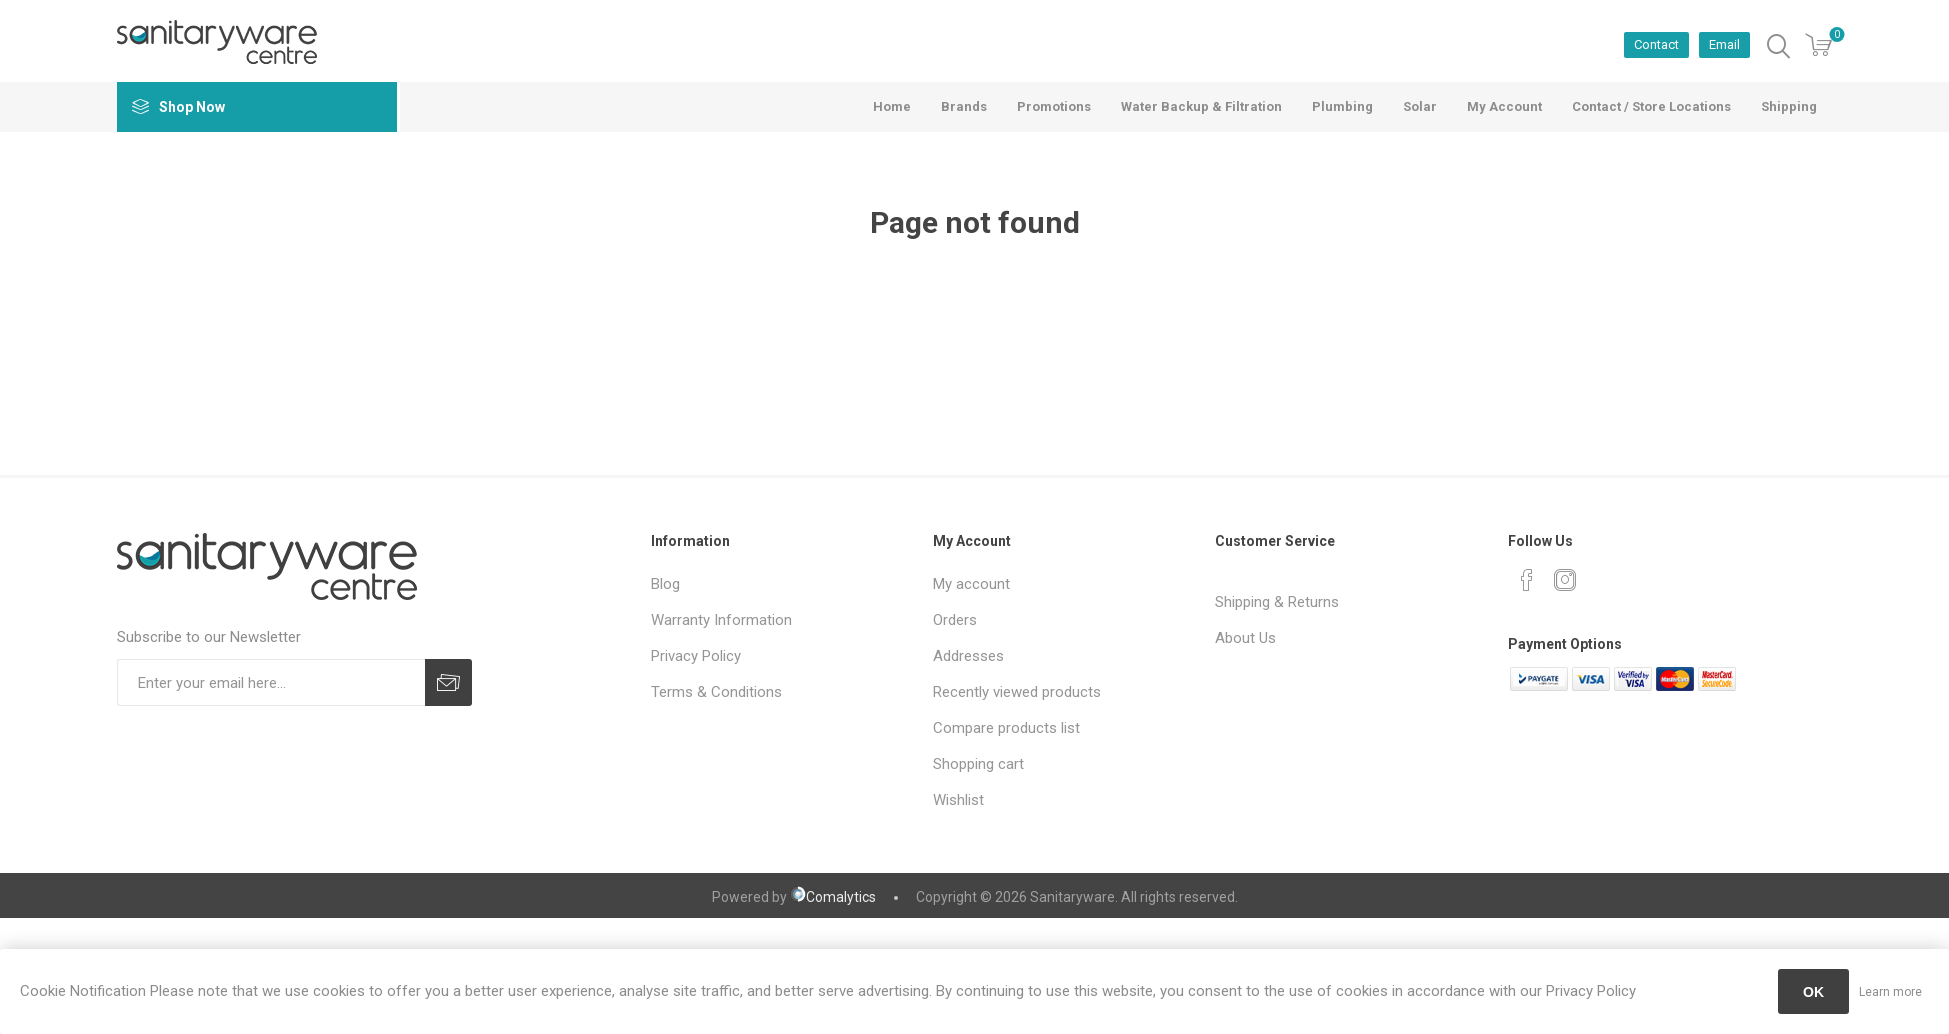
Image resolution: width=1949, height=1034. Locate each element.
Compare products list (1006, 728)
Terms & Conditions (716, 692)
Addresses (968, 656)
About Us (1245, 638)
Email (1724, 44)
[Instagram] (1565, 580)
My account (971, 584)
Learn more (1890, 992)
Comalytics (833, 897)
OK (1813, 992)
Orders (955, 620)
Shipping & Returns (1277, 602)
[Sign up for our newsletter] (271, 682)
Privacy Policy (696, 656)
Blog (665, 584)
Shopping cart (978, 764)
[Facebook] (1527, 580)
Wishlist (958, 800)
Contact (1656, 44)
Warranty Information (721, 620)
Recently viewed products (1017, 692)
